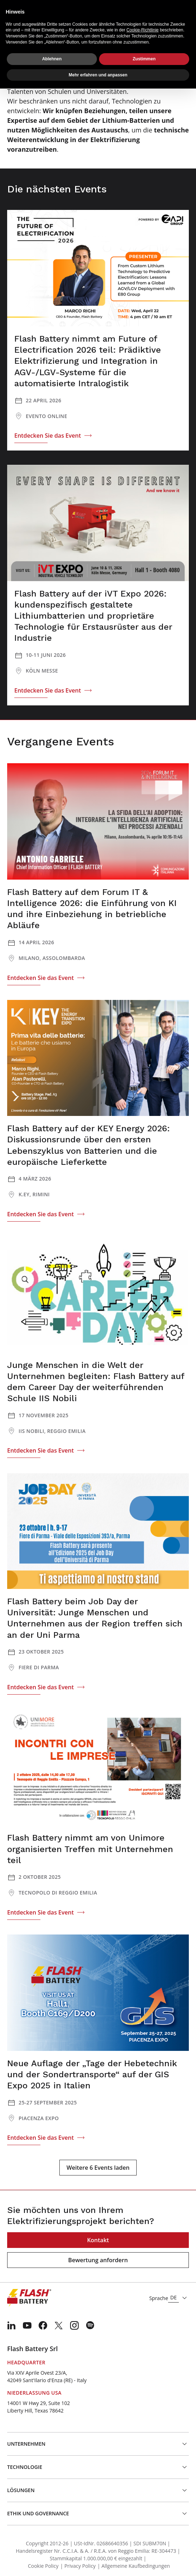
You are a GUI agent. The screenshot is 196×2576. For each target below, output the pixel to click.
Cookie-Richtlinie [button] (143, 29)
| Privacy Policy (78, 2565)
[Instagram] (74, 2325)
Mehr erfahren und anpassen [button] (98, 74)
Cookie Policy (43, 2565)
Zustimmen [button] (144, 58)
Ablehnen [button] (52, 58)
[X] (58, 2325)
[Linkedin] (11, 2325)
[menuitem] (11, 2325)
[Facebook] (43, 2325)
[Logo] (29, 2298)
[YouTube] (27, 2325)
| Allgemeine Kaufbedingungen (133, 2565)
